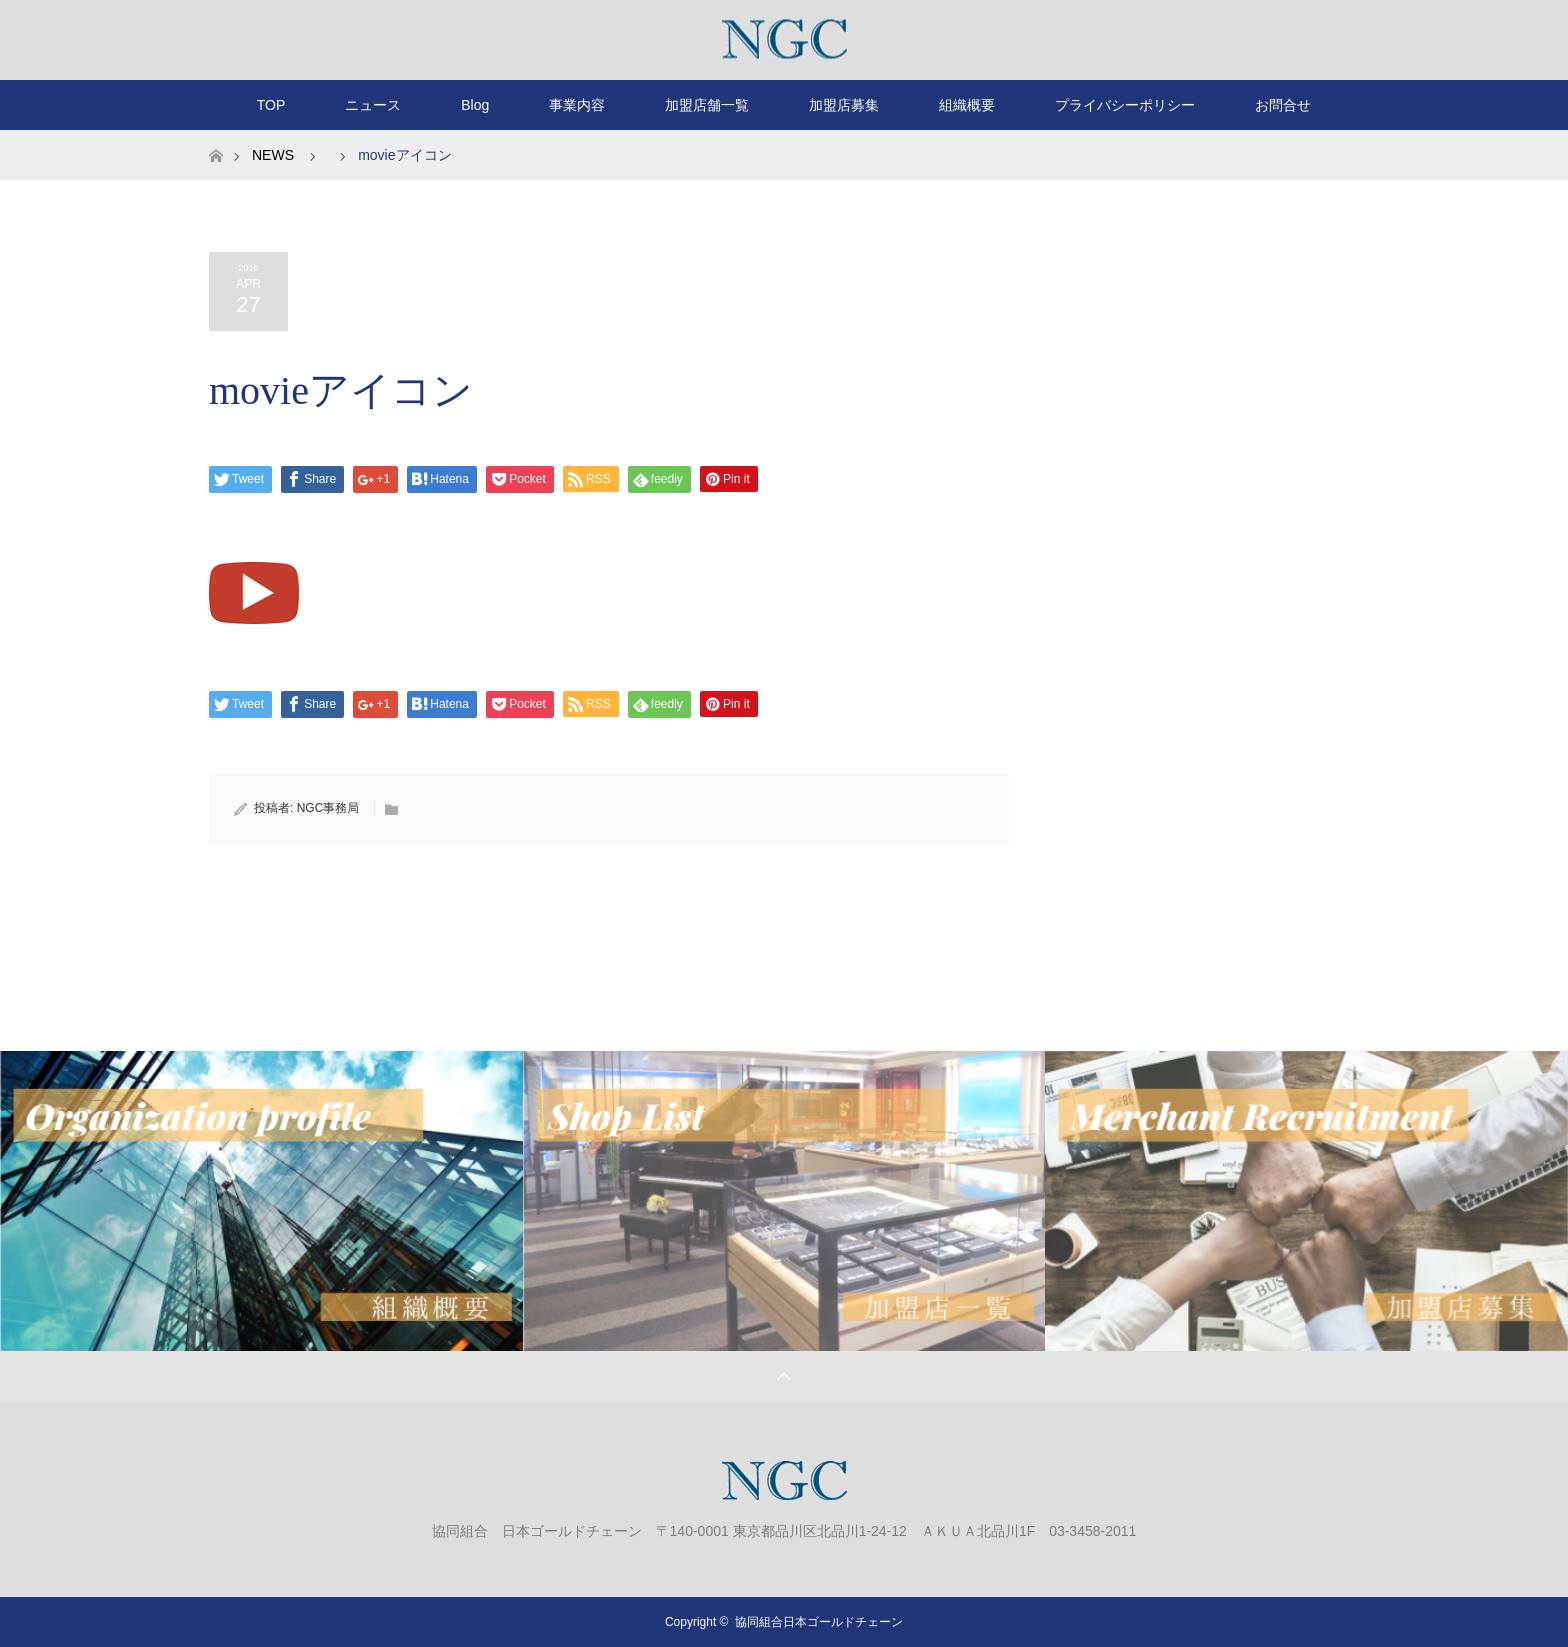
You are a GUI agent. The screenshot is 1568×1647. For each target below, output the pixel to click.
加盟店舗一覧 (707, 105)
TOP (271, 105)
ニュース (373, 105)
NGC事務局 (328, 808)
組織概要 (967, 105)
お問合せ (1283, 105)
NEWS (273, 155)
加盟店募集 (844, 105)
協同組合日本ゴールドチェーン (819, 1622)
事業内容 (577, 105)
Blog (475, 105)
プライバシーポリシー (1125, 105)
